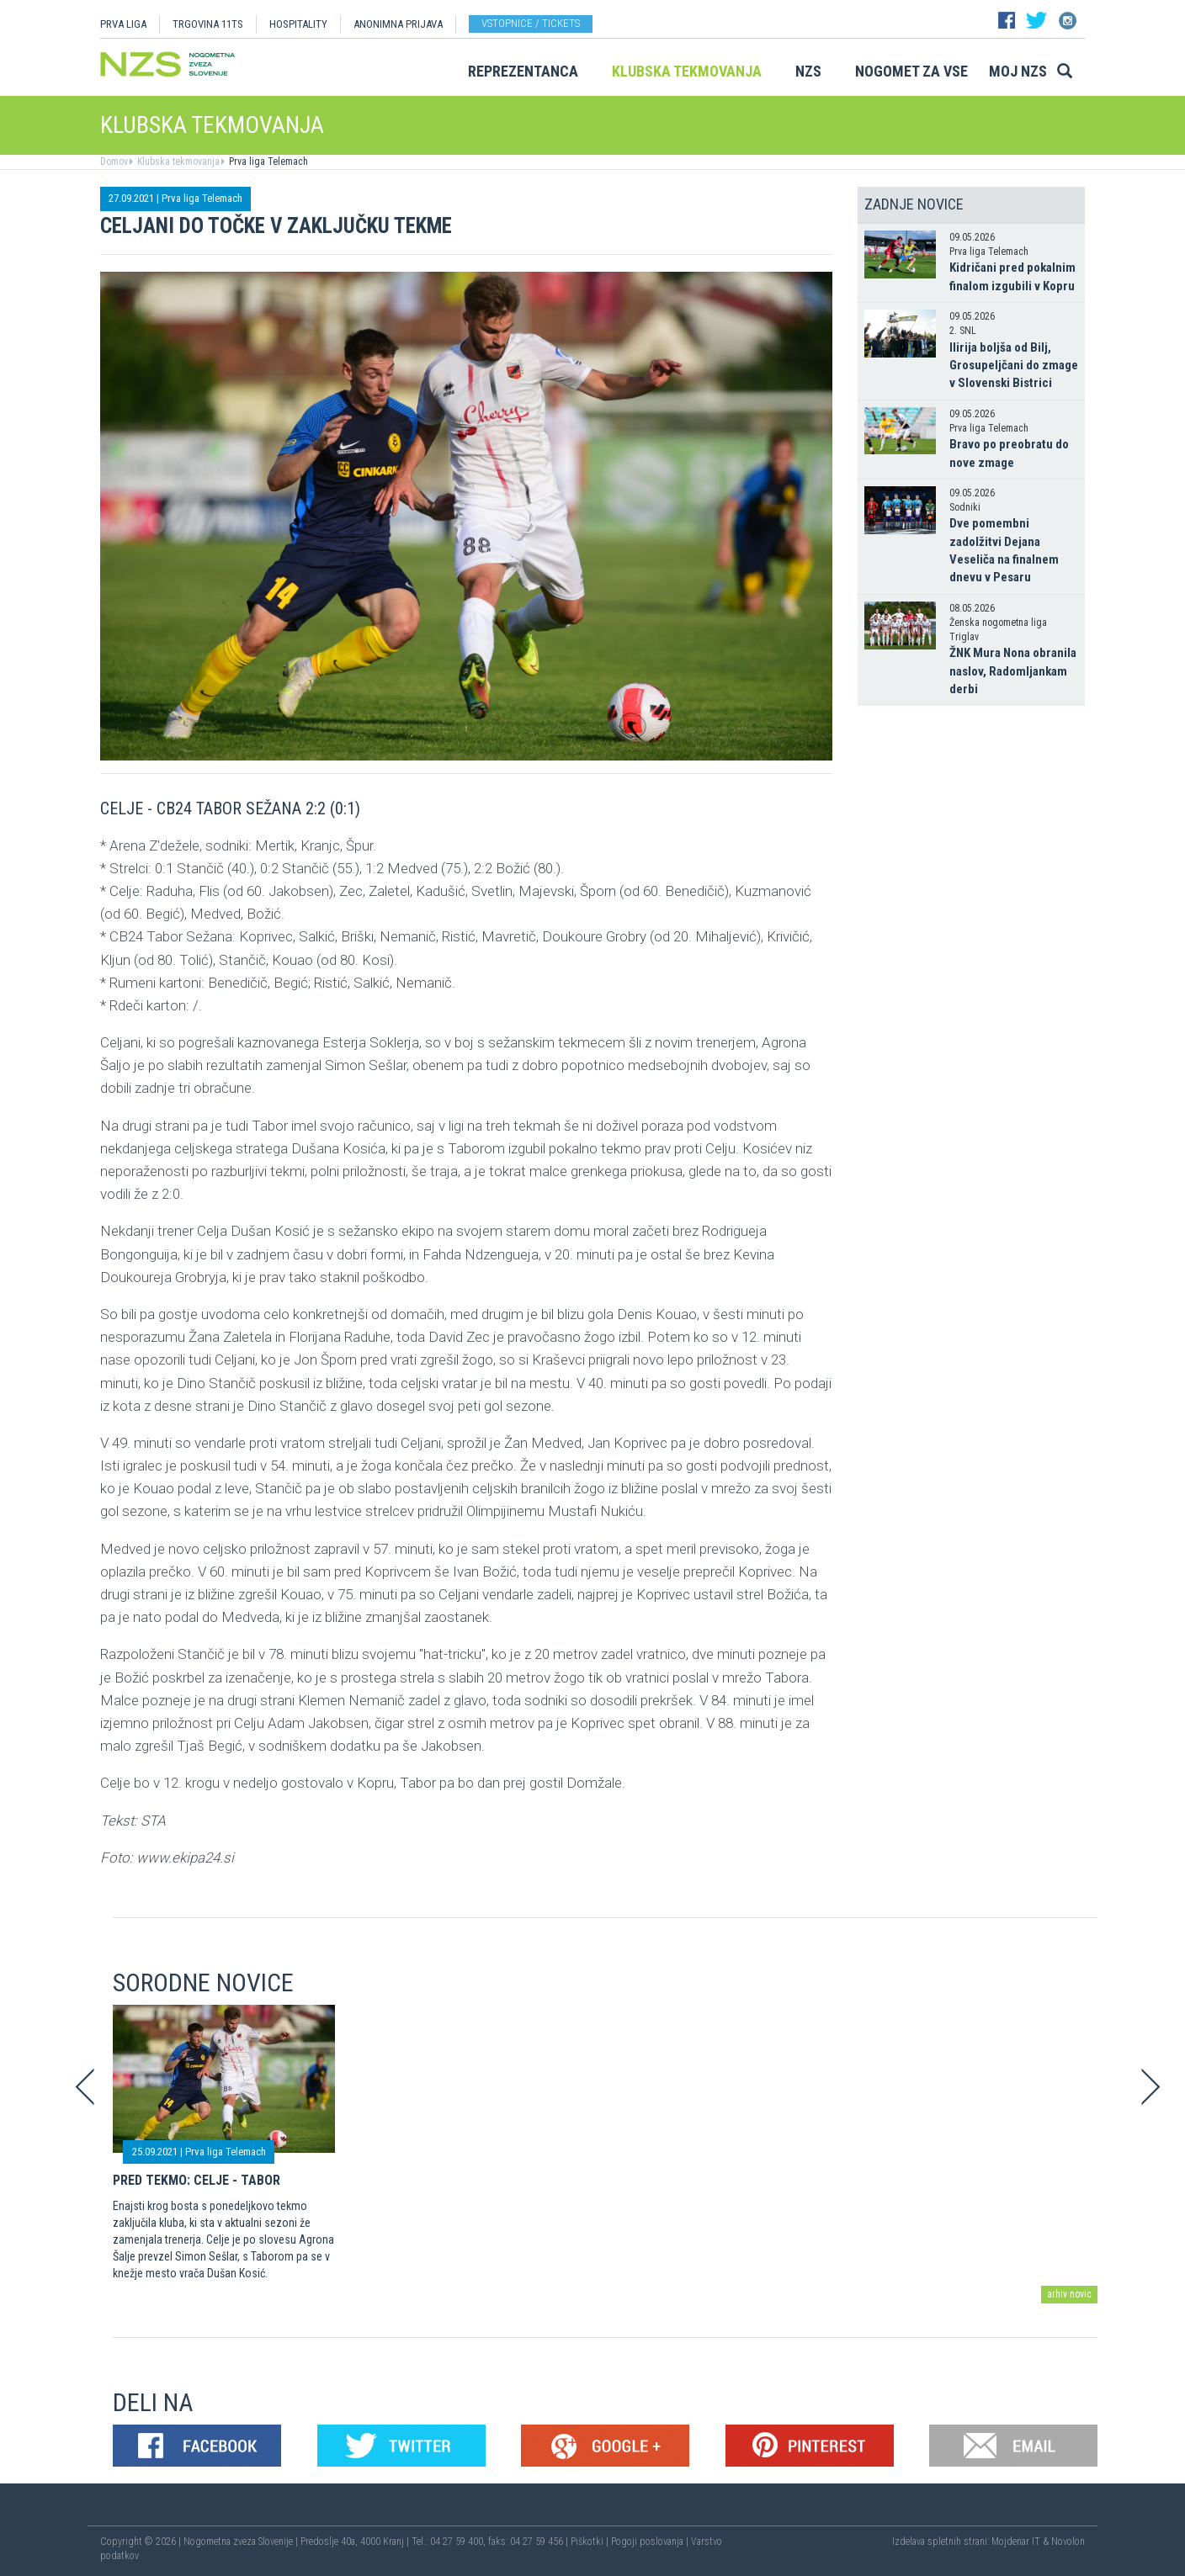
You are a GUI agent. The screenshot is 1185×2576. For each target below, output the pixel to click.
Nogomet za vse (911, 71)
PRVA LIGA (123, 24)
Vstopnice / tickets (530, 23)
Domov (114, 161)
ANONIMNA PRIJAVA (398, 24)
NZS (808, 71)
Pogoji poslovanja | (651, 2541)
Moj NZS (1018, 71)
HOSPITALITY (298, 24)
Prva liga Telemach (267, 161)
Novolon (1068, 2541)
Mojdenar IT (1015, 2541)
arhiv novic (1069, 2294)
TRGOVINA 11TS (208, 24)
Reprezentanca (523, 71)
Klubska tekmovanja (687, 71)
